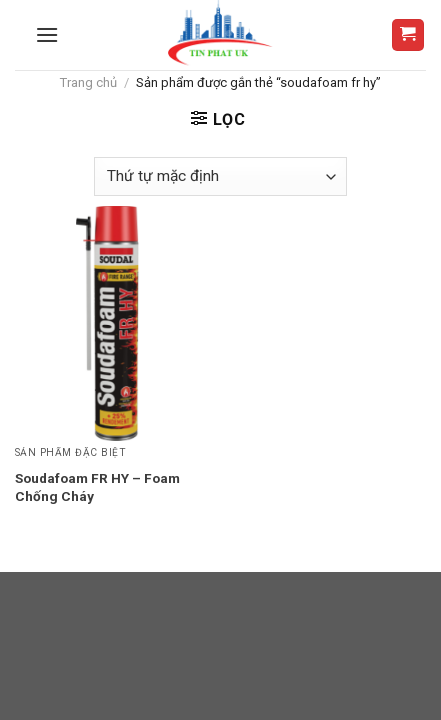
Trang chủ (88, 82)
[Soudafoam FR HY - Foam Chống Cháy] (113, 323)
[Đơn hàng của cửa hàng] (220, 176)
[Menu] (47, 34)
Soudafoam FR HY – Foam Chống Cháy (97, 487)
